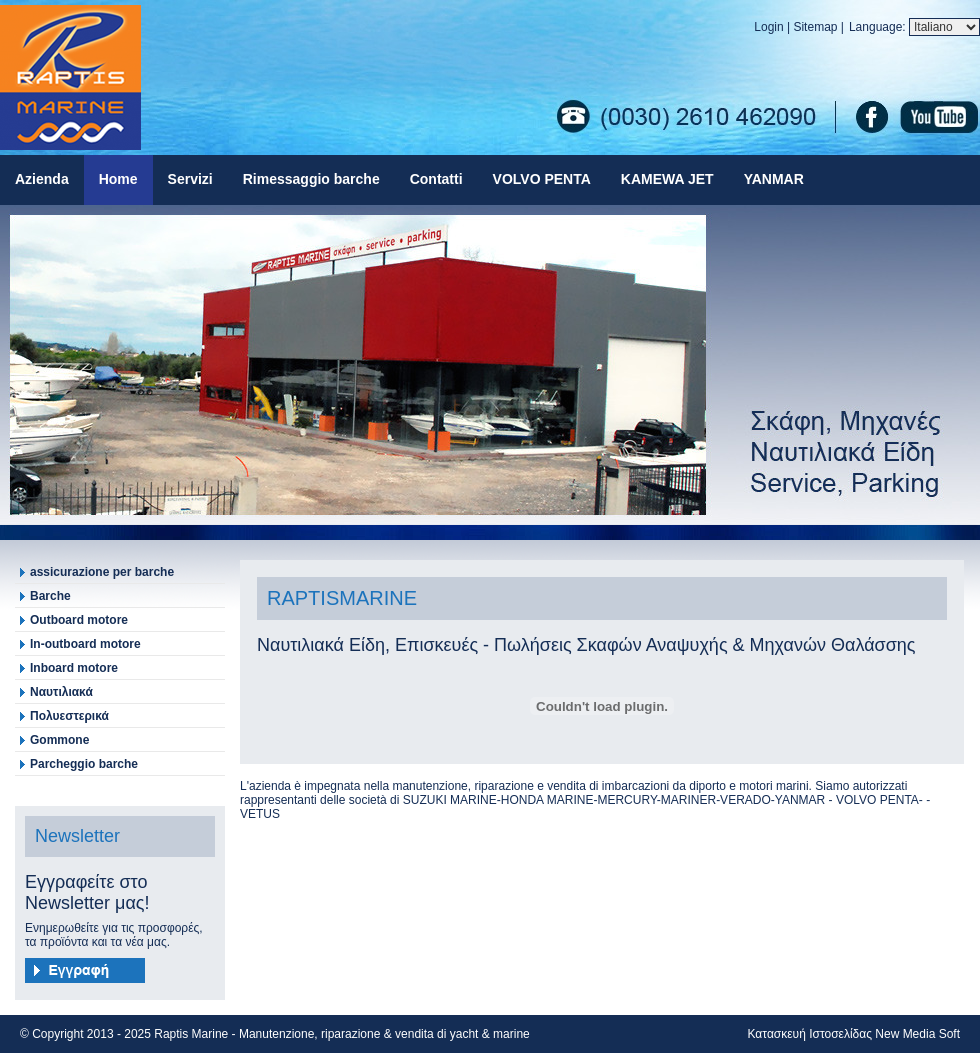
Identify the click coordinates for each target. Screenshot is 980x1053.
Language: (879, 27)
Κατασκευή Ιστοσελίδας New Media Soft (854, 1034)
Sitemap (815, 27)
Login (768, 27)
